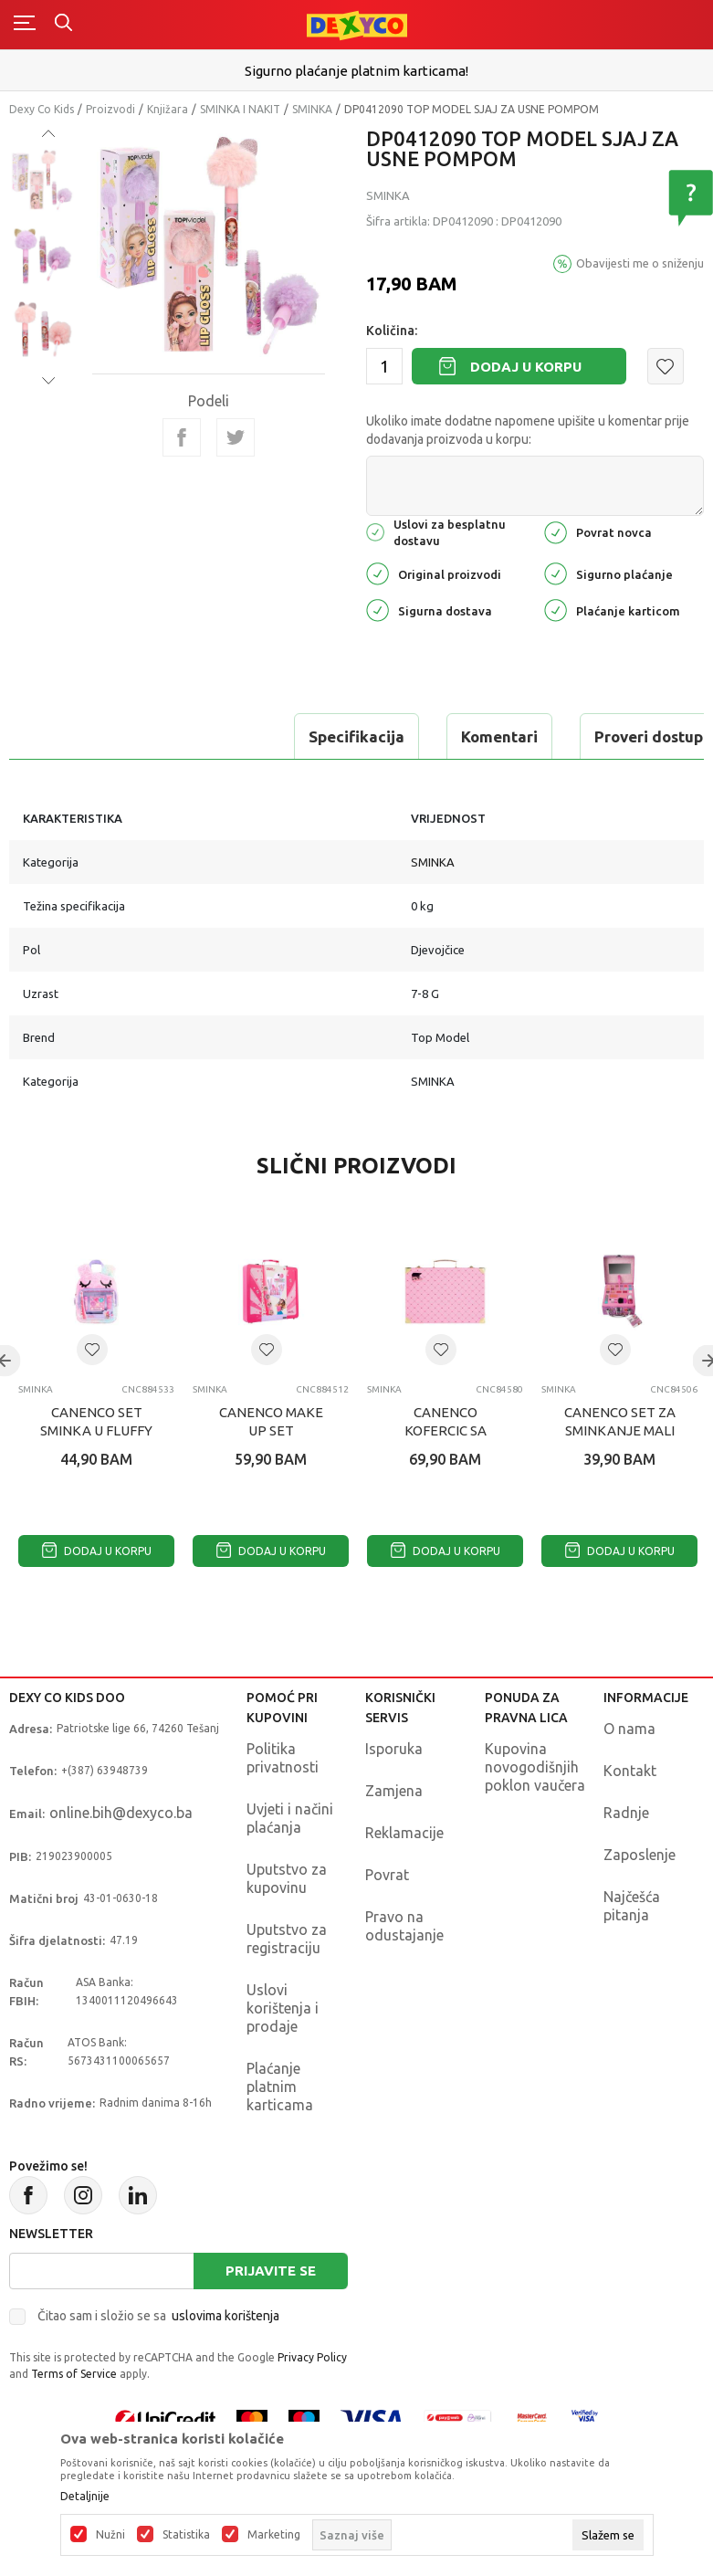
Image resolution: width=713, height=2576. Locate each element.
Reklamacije (404, 1832)
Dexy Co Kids (41, 109)
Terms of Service (74, 2374)
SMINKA (312, 109)
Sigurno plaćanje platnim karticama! (356, 71)
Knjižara (167, 109)
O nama (629, 1728)
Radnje (626, 1812)
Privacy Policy (312, 2357)
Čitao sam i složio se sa (158, 2315)
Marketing (273, 2534)
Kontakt (629, 1770)
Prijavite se (270, 2270)
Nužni (110, 2534)
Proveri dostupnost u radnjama (437, 736)
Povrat (387, 1874)
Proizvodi (110, 109)
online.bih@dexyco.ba (121, 1812)
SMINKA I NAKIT (240, 109)
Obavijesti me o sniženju (640, 263)
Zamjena (394, 1790)
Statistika (186, 2534)
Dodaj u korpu (526, 366)
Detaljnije (85, 2496)
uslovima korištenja (225, 2315)
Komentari (228, 736)
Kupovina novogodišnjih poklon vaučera (535, 1766)
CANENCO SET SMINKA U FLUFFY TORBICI (96, 1430)
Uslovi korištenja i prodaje (282, 2008)
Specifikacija (85, 736)
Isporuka (394, 1748)
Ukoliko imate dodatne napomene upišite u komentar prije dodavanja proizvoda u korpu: (527, 430)
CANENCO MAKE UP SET (271, 1421)
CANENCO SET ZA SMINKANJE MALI (620, 1421)
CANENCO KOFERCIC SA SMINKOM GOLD (445, 1430)
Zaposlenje (639, 1854)
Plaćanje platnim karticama (279, 2086)
